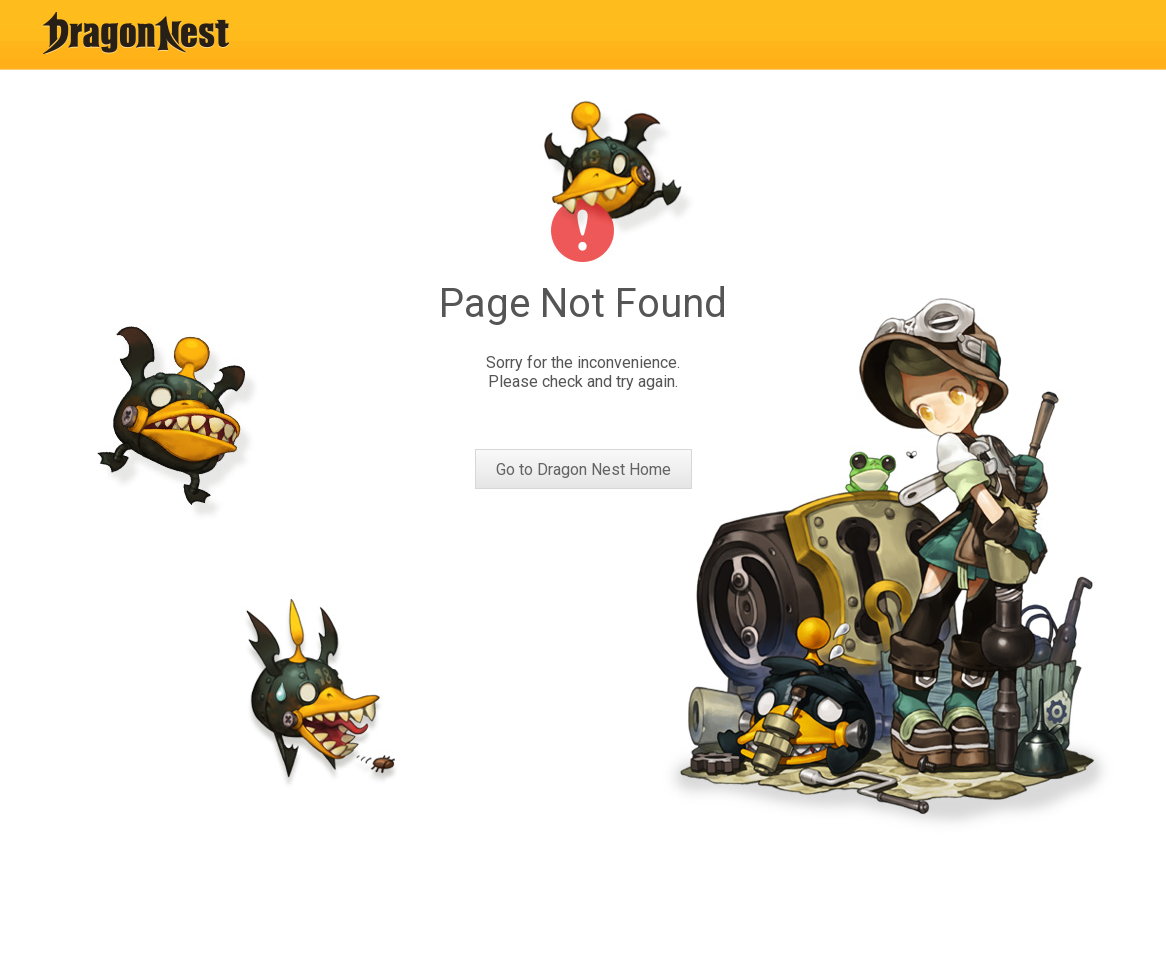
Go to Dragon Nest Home (583, 469)
